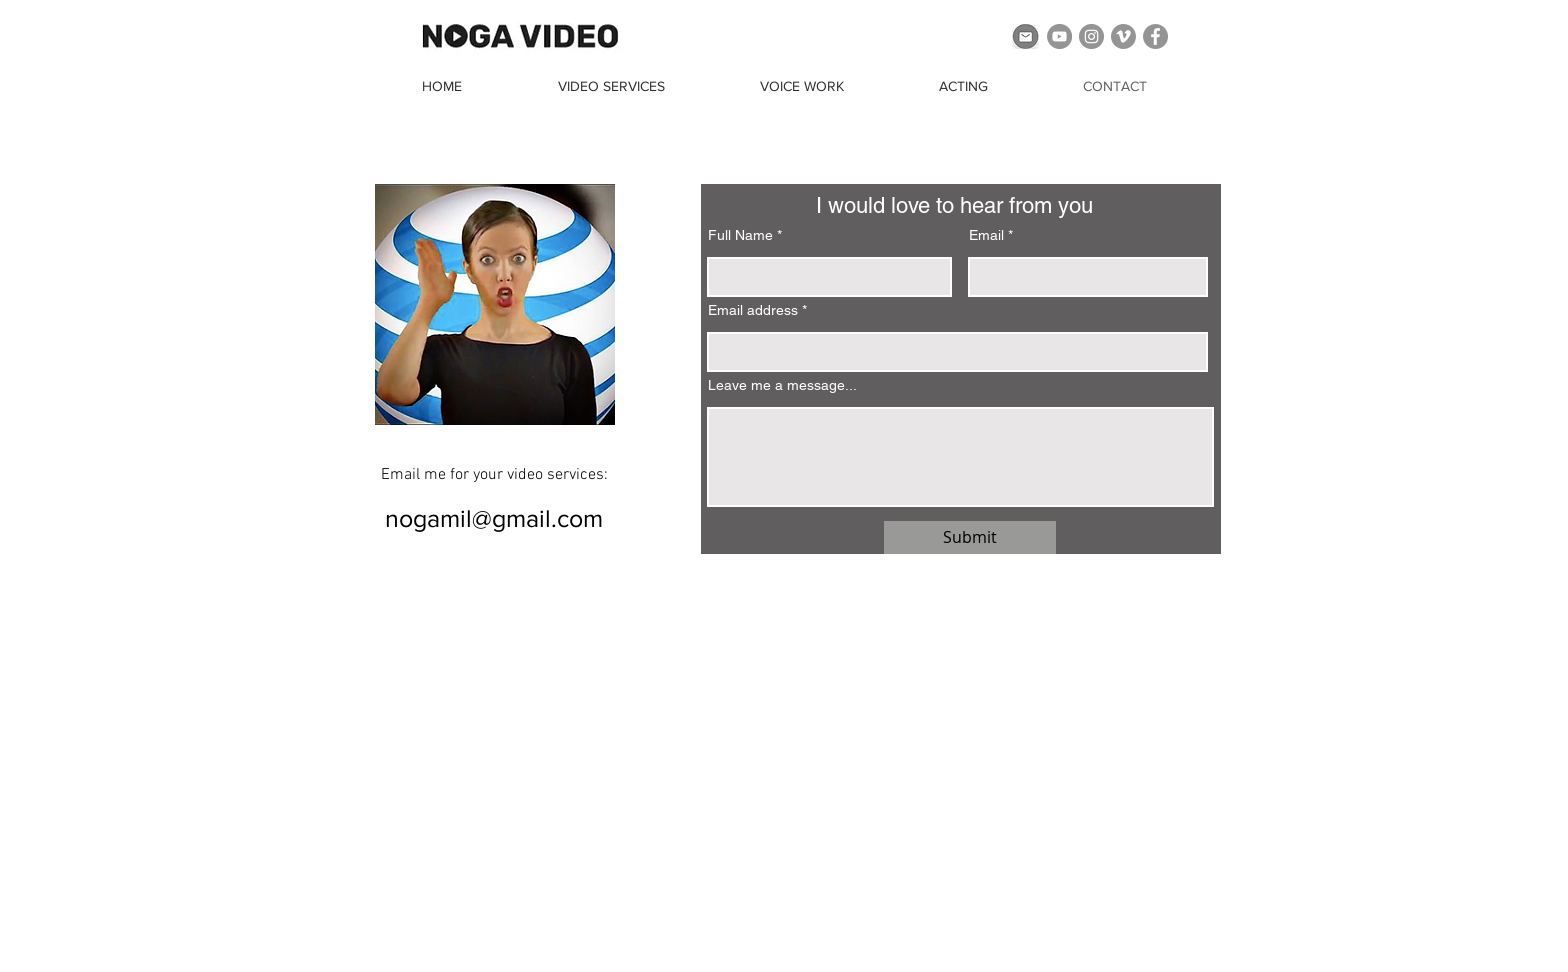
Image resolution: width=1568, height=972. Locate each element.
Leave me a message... (782, 385)
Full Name (740, 235)
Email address (753, 310)
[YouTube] (1059, 36)
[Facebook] (1155, 36)
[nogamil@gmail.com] (494, 518)
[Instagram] (1091, 36)
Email (986, 235)
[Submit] (970, 537)
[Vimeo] (1123, 36)
